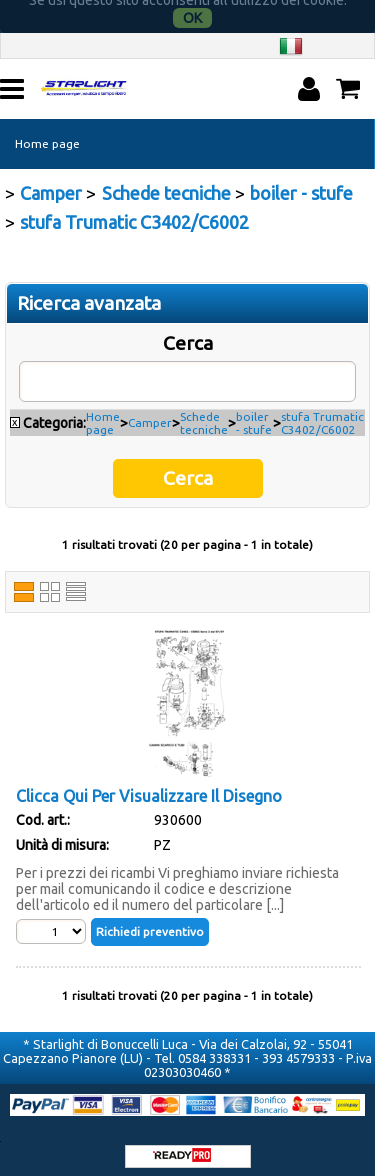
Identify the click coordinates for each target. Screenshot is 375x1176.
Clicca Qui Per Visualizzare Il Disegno (149, 784)
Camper (150, 410)
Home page (47, 131)
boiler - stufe (254, 411)
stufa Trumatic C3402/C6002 (322, 411)
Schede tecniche (204, 411)
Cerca (188, 331)
